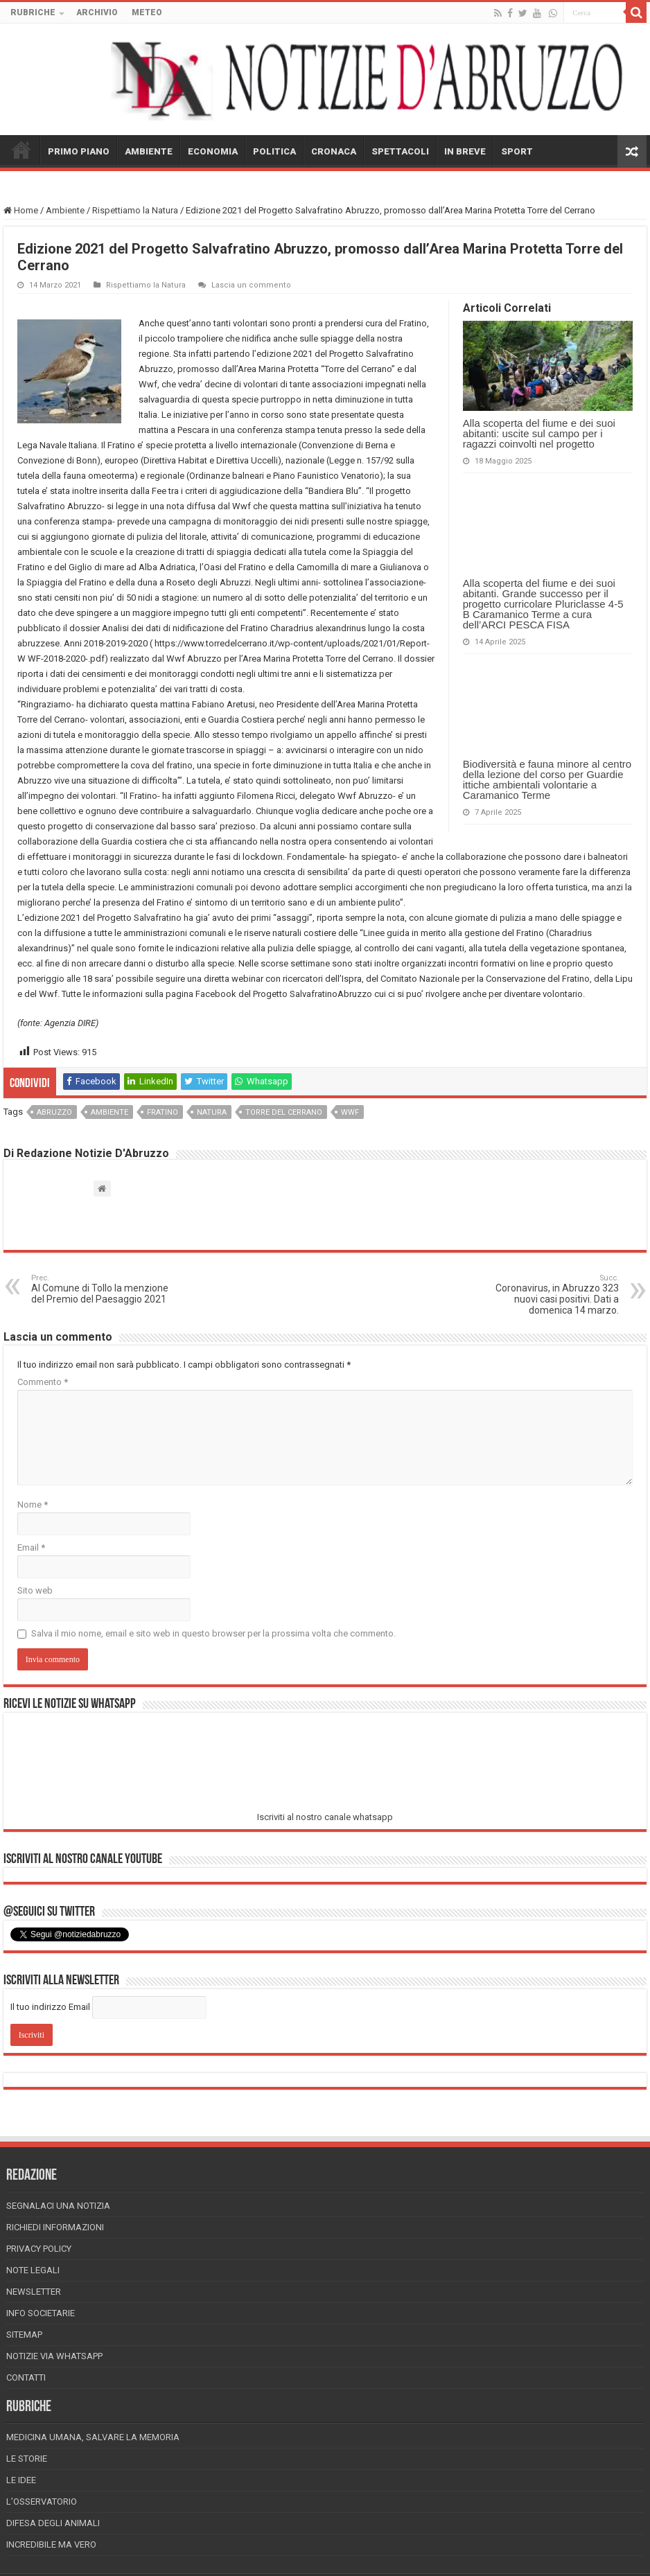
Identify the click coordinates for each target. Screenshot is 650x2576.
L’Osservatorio (41, 2501)
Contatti (26, 2377)
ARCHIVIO (97, 12)
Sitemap (24, 2334)
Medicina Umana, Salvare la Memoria (92, 2437)
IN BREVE (465, 151)
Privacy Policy (38, 2248)
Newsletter (33, 2291)
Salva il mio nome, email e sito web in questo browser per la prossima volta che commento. (213, 1633)
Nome (32, 1504)
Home (20, 210)
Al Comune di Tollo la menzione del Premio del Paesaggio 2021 (102, 1289)
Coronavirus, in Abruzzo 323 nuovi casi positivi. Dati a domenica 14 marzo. (548, 1294)
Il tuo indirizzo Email (50, 2007)
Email (31, 1547)
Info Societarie (40, 2313)
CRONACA (333, 151)
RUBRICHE (32, 12)
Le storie (26, 2458)
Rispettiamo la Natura (135, 210)
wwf (350, 1112)
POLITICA (274, 151)
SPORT (517, 151)
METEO (147, 12)
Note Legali (33, 2270)
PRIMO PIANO (78, 151)
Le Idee (21, 2480)
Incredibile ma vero (51, 2544)
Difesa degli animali (53, 2523)
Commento (42, 1382)
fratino (162, 1112)
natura (212, 1112)
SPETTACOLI (400, 151)
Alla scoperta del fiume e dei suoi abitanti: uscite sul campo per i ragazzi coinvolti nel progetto (539, 433)
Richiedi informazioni (55, 2227)
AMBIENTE (149, 151)
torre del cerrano (283, 1112)
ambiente (109, 1112)
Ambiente (65, 210)
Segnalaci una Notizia (58, 2205)
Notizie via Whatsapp (54, 2356)
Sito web (35, 1590)
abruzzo (54, 1112)
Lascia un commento (251, 285)
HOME (21, 149)
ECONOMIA (213, 151)
